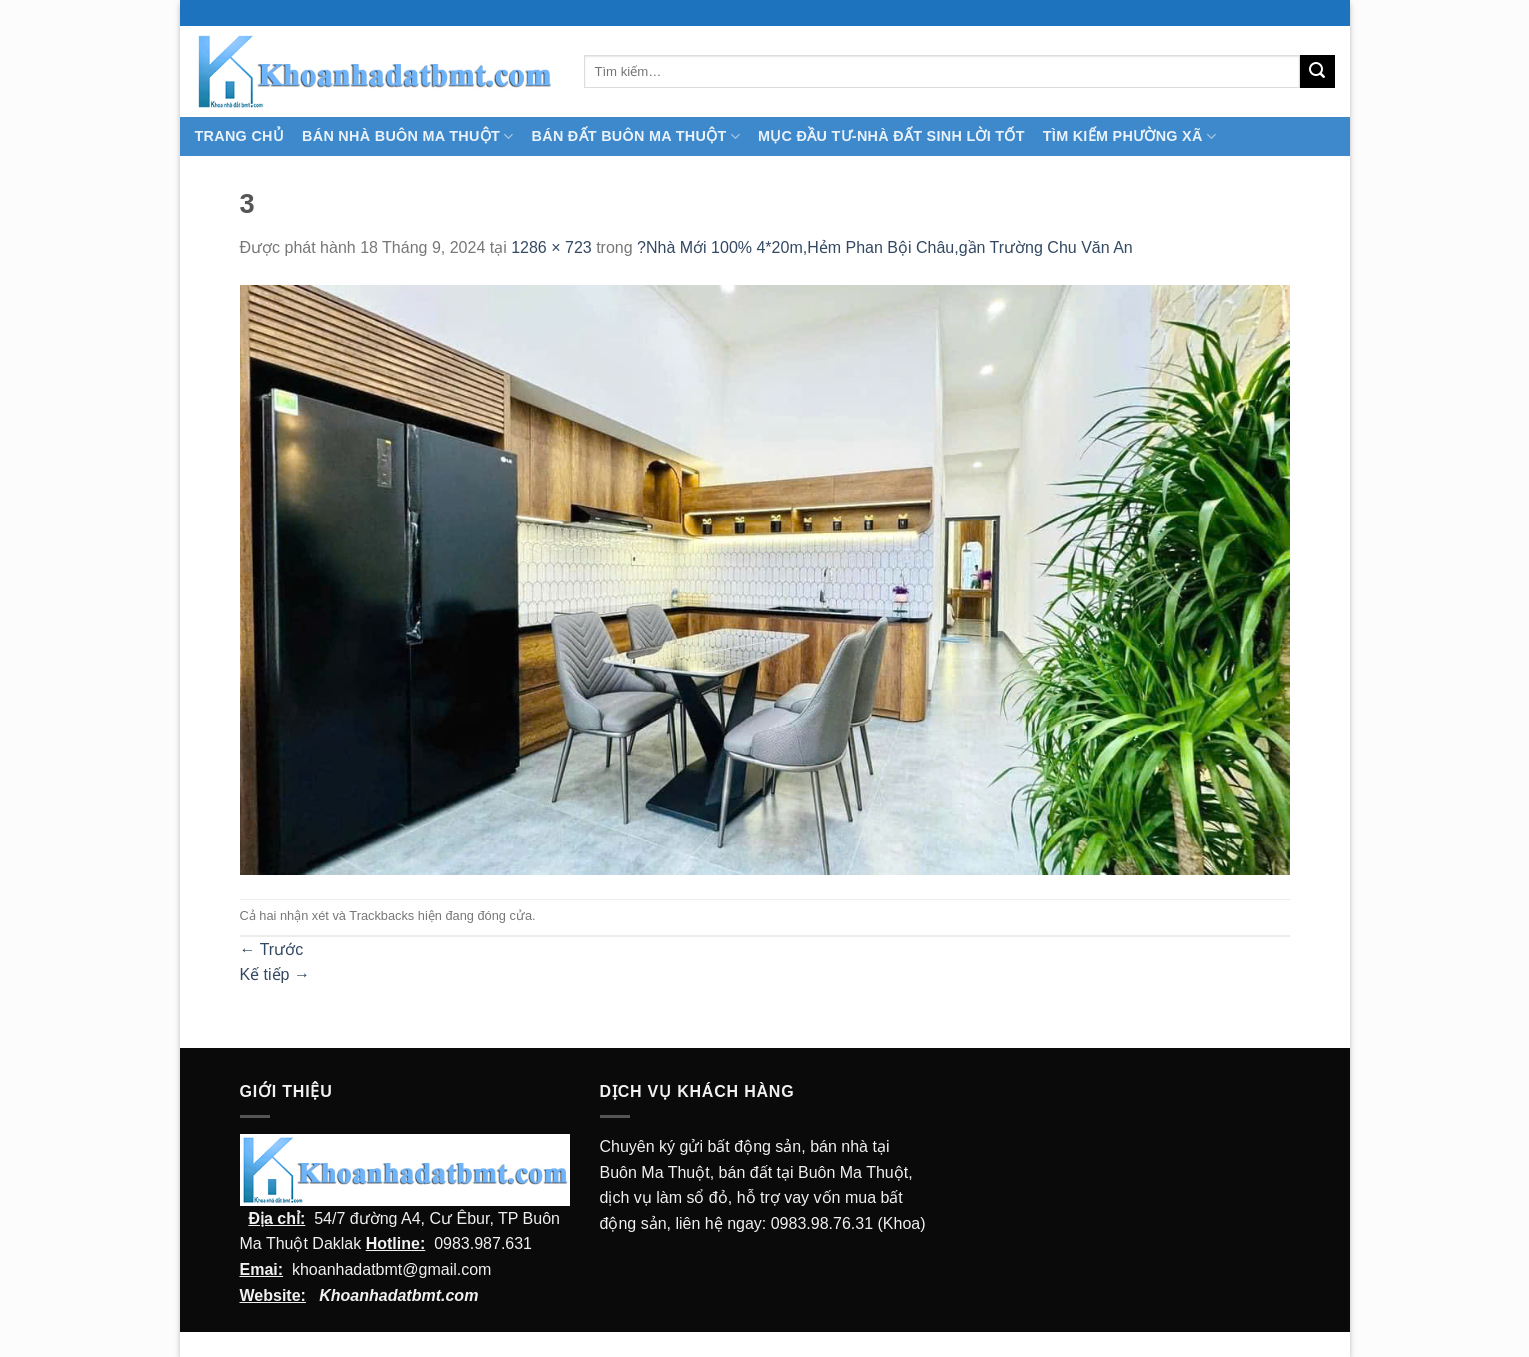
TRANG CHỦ (240, 136)
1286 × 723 (551, 247)
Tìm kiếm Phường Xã (1129, 136)
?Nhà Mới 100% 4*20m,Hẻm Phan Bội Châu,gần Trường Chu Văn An (885, 247)
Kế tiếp (275, 974)
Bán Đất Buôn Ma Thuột (636, 136)
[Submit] (1317, 72)
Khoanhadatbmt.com (398, 1295)
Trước (272, 949)
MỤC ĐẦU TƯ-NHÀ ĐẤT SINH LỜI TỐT (891, 136)
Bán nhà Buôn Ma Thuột (407, 136)
